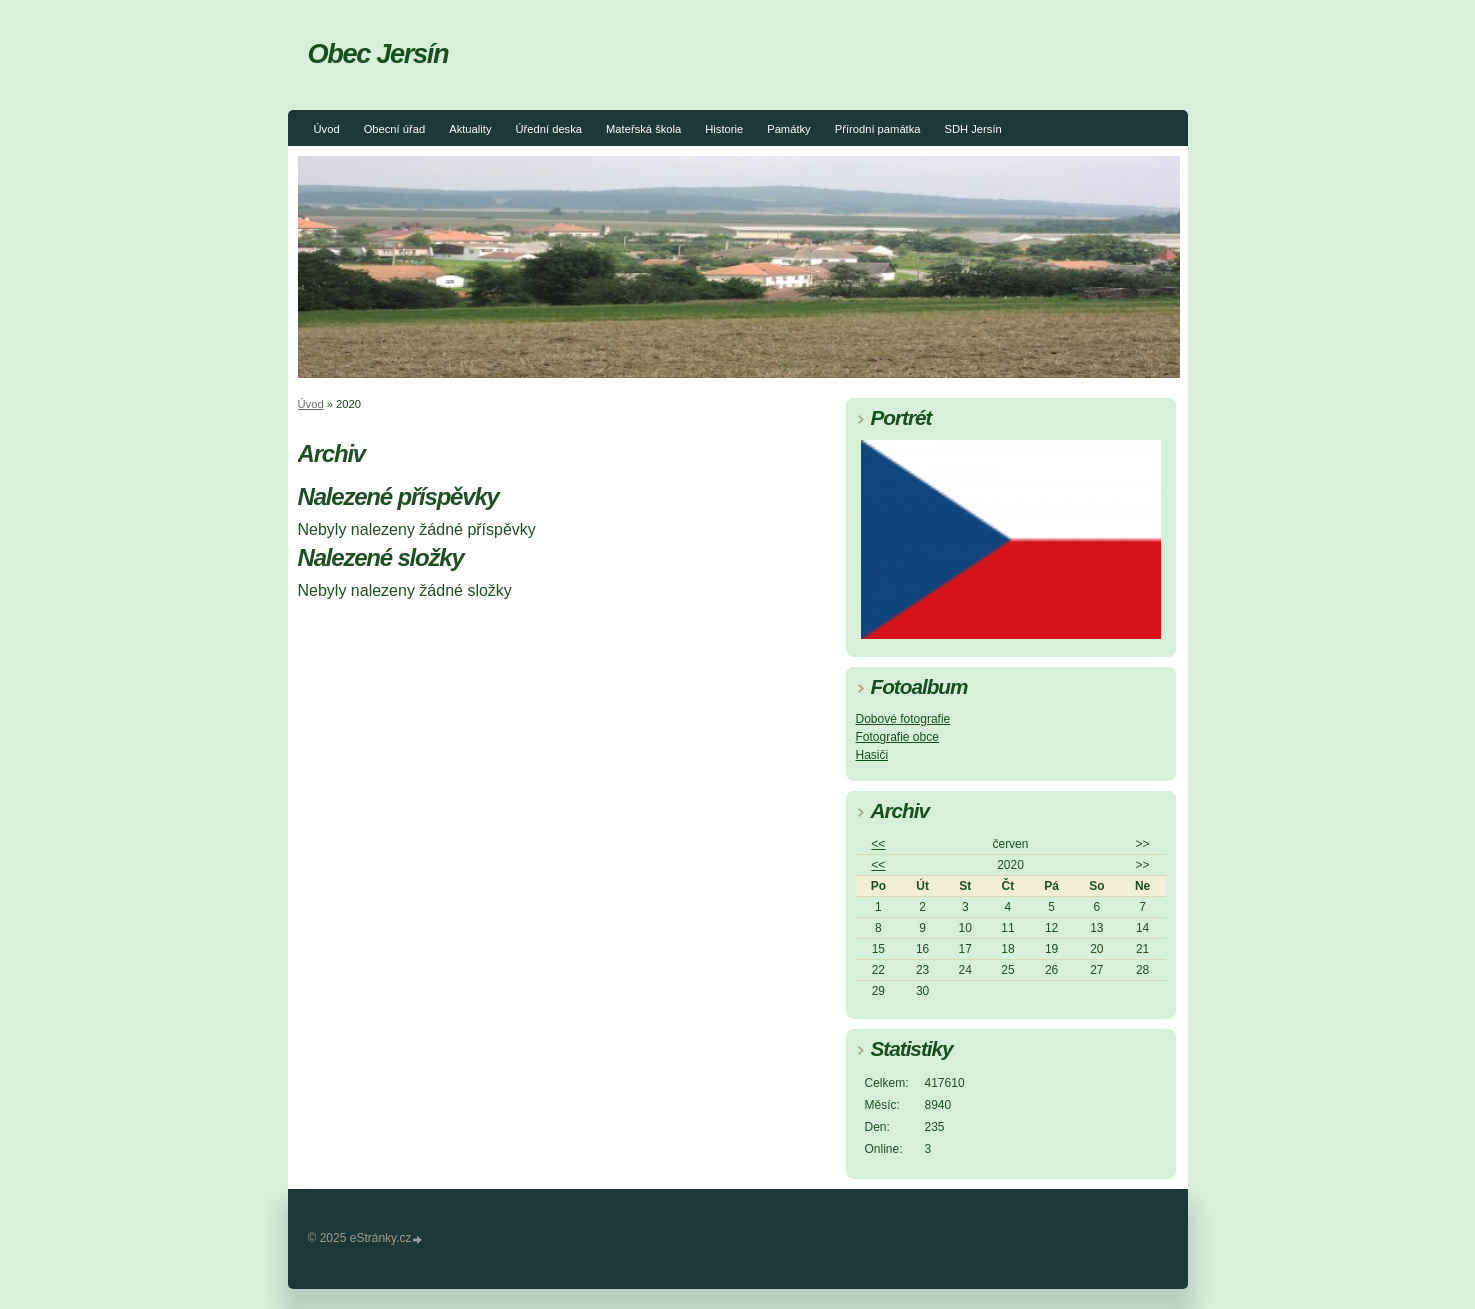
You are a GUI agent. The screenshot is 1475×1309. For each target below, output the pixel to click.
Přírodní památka (878, 129)
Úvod (327, 129)
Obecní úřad (395, 129)
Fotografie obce (897, 737)
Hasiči (872, 755)
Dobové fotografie (903, 719)
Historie (724, 129)
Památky (789, 129)
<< (878, 844)
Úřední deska (548, 129)
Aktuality (470, 129)
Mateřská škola (643, 129)
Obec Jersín (378, 53)
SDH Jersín (973, 129)
